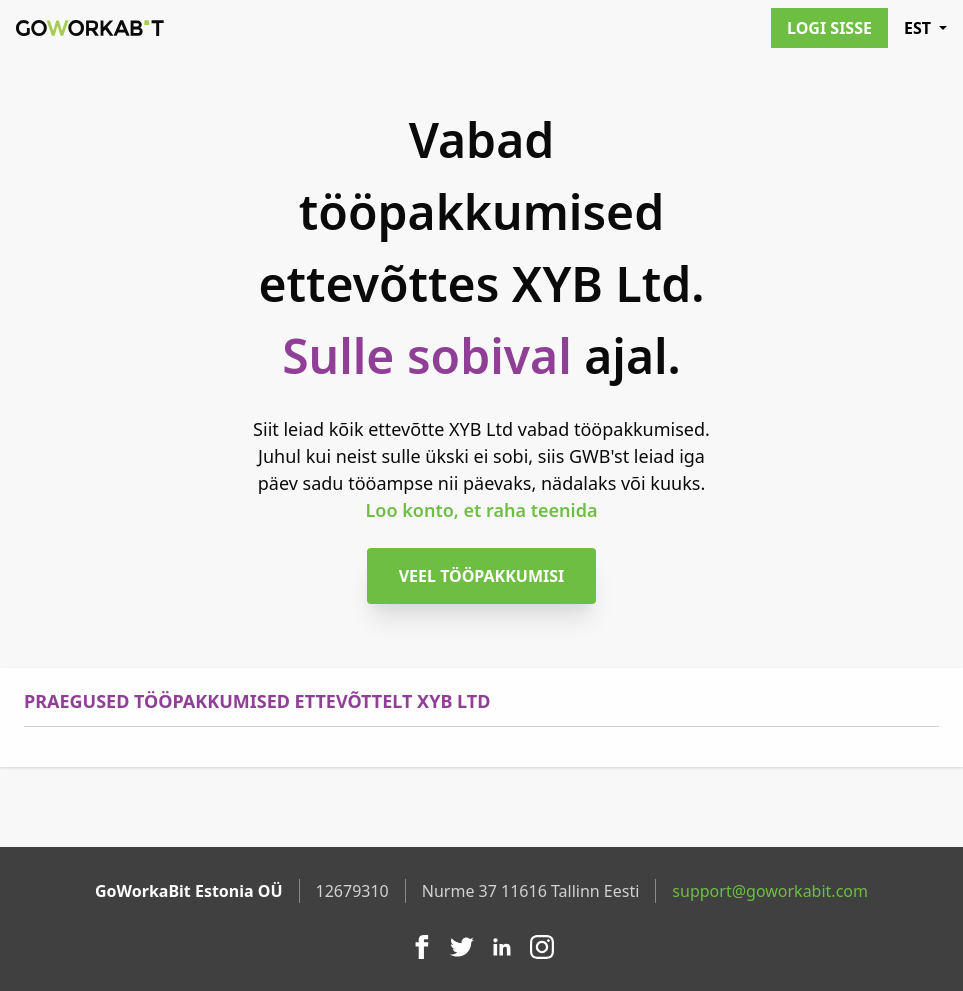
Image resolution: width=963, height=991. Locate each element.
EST (925, 28)
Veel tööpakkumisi (482, 576)
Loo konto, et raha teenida (482, 510)
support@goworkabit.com (770, 891)
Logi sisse (829, 28)
